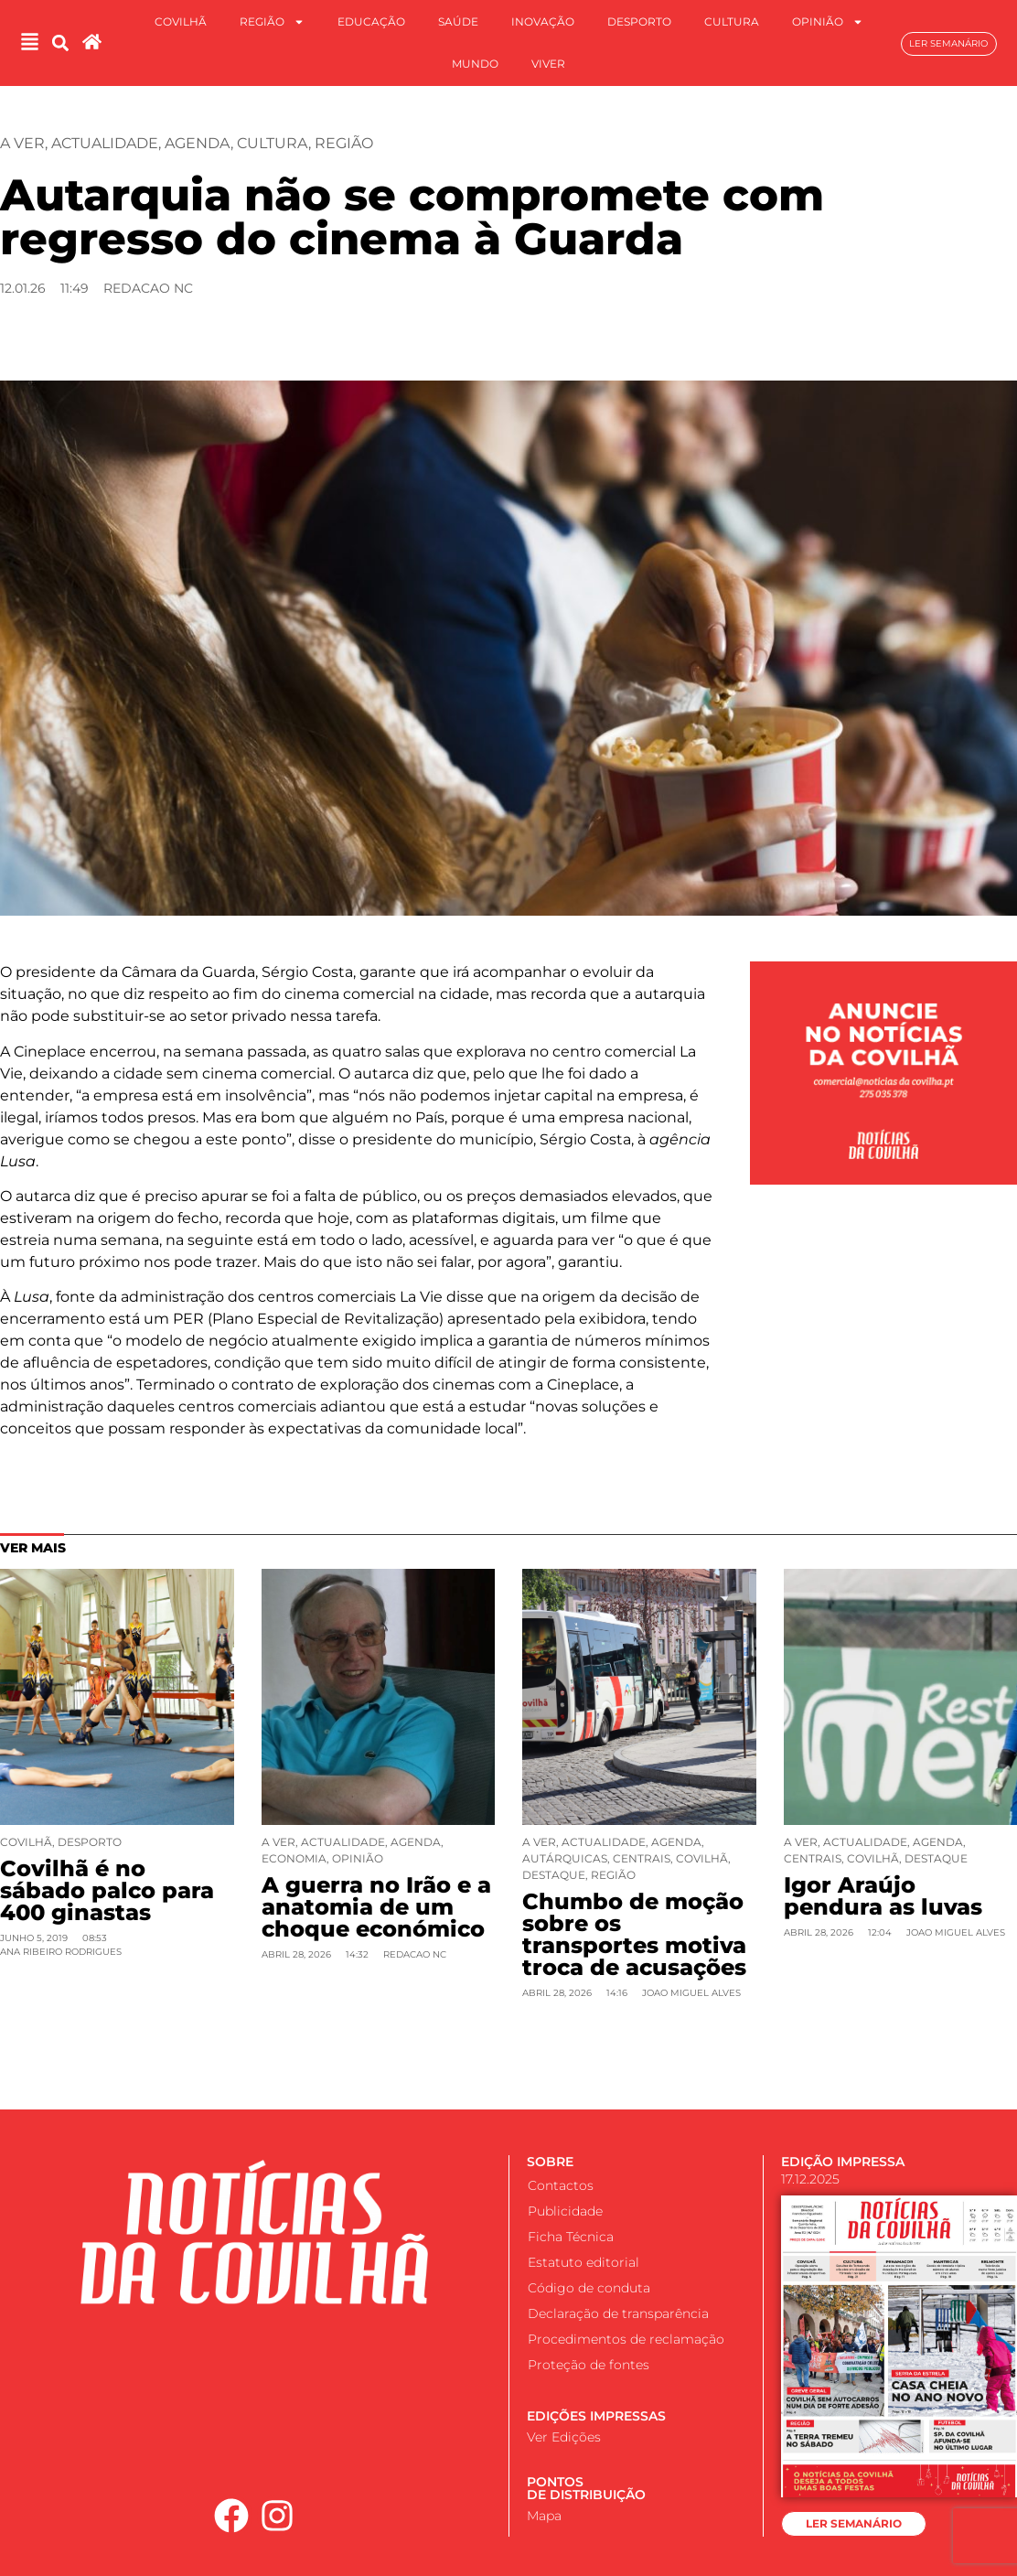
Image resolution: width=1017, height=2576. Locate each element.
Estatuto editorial (583, 2262)
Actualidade (104, 143)
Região (272, 22)
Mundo (475, 63)
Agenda (197, 143)
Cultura (731, 21)
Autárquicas (564, 1858)
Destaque (553, 1875)
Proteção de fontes (588, 2364)
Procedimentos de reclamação (626, 2339)
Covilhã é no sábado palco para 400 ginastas (107, 1890)
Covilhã (181, 21)
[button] (60, 43)
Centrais (641, 1858)
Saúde (458, 21)
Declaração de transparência (618, 2313)
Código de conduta (589, 2288)
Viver (548, 63)
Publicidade (565, 2211)
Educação (371, 21)
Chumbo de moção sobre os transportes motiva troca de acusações (634, 1934)
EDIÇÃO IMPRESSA (843, 2161)
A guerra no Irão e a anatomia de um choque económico (376, 1907)
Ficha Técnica (571, 2236)
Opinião (827, 22)
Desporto (639, 21)
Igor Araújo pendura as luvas (883, 1896)
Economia (294, 1858)
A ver (22, 143)
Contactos (561, 2185)
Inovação (542, 21)
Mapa (544, 2515)
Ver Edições (564, 2437)
